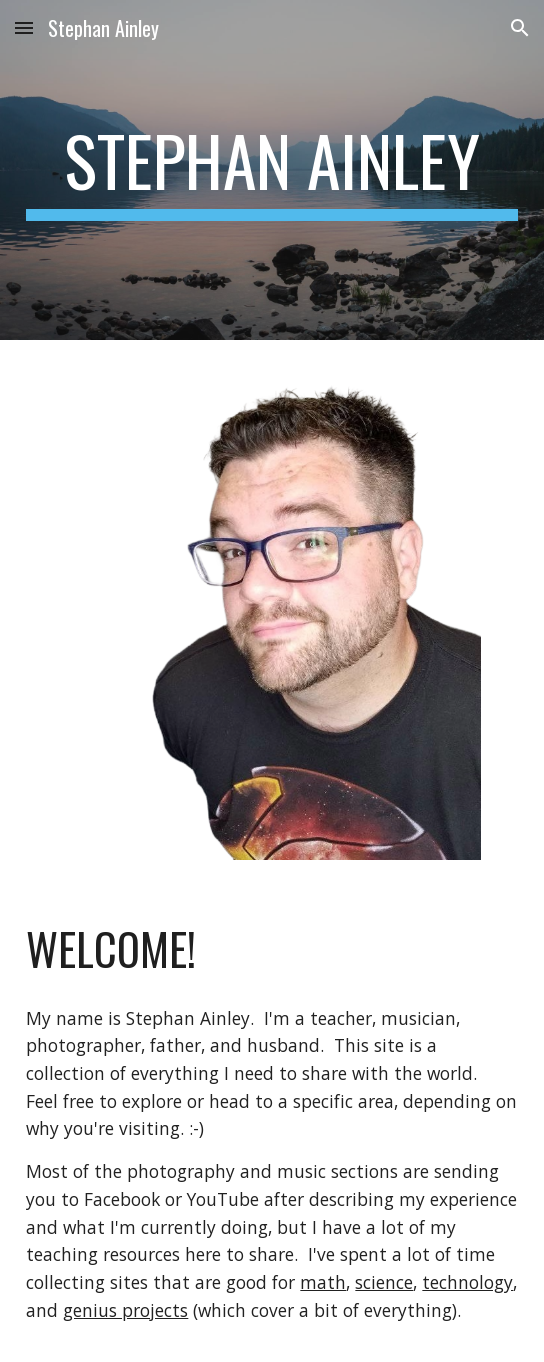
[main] (271, 170)
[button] (24, 27)
